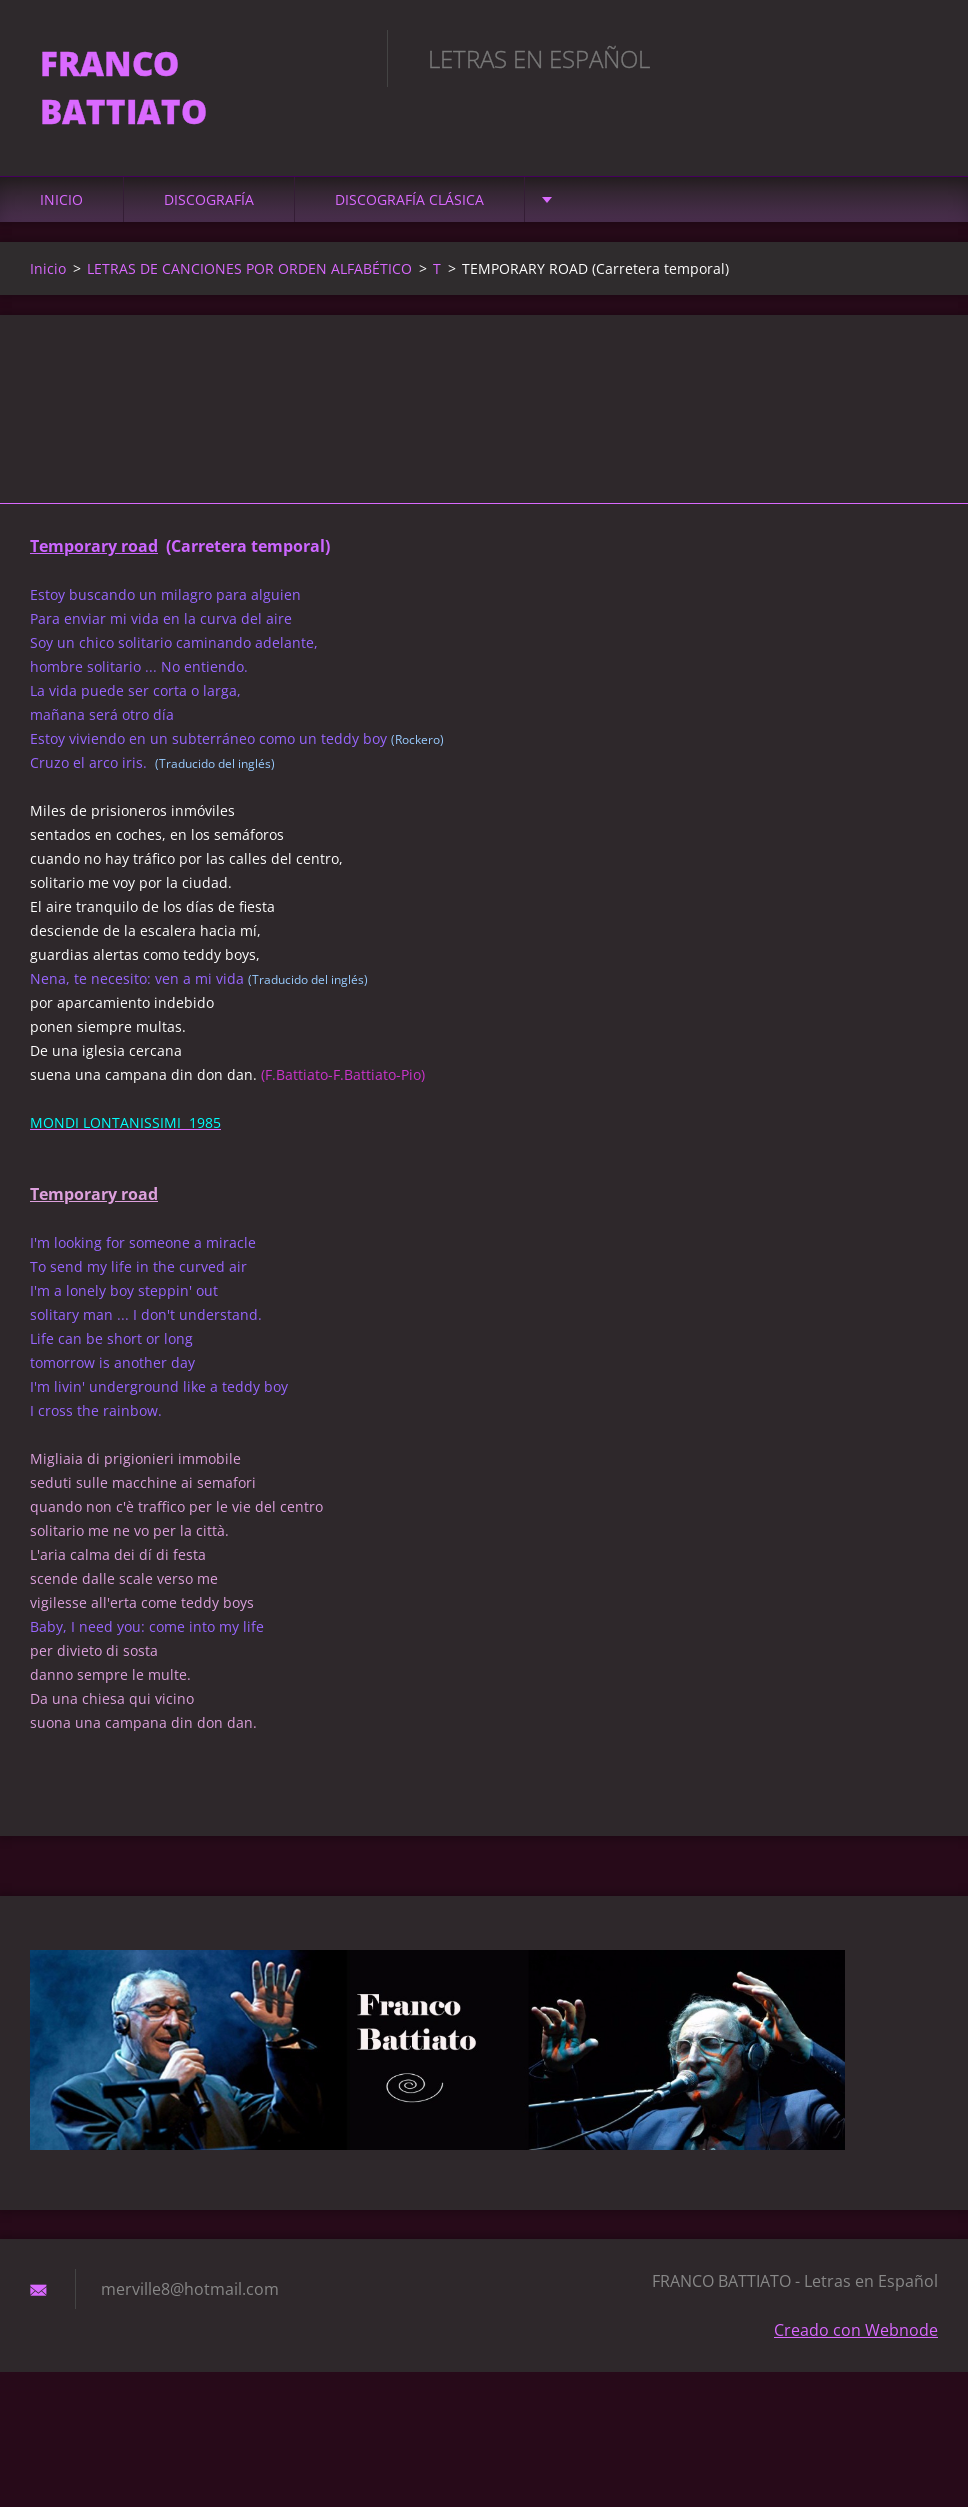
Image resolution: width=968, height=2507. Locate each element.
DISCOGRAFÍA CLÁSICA (409, 199)
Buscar (916, 58)
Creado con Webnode (856, 2330)
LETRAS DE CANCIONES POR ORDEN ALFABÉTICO (249, 268)
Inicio (61, 199)
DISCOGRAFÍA (209, 199)
